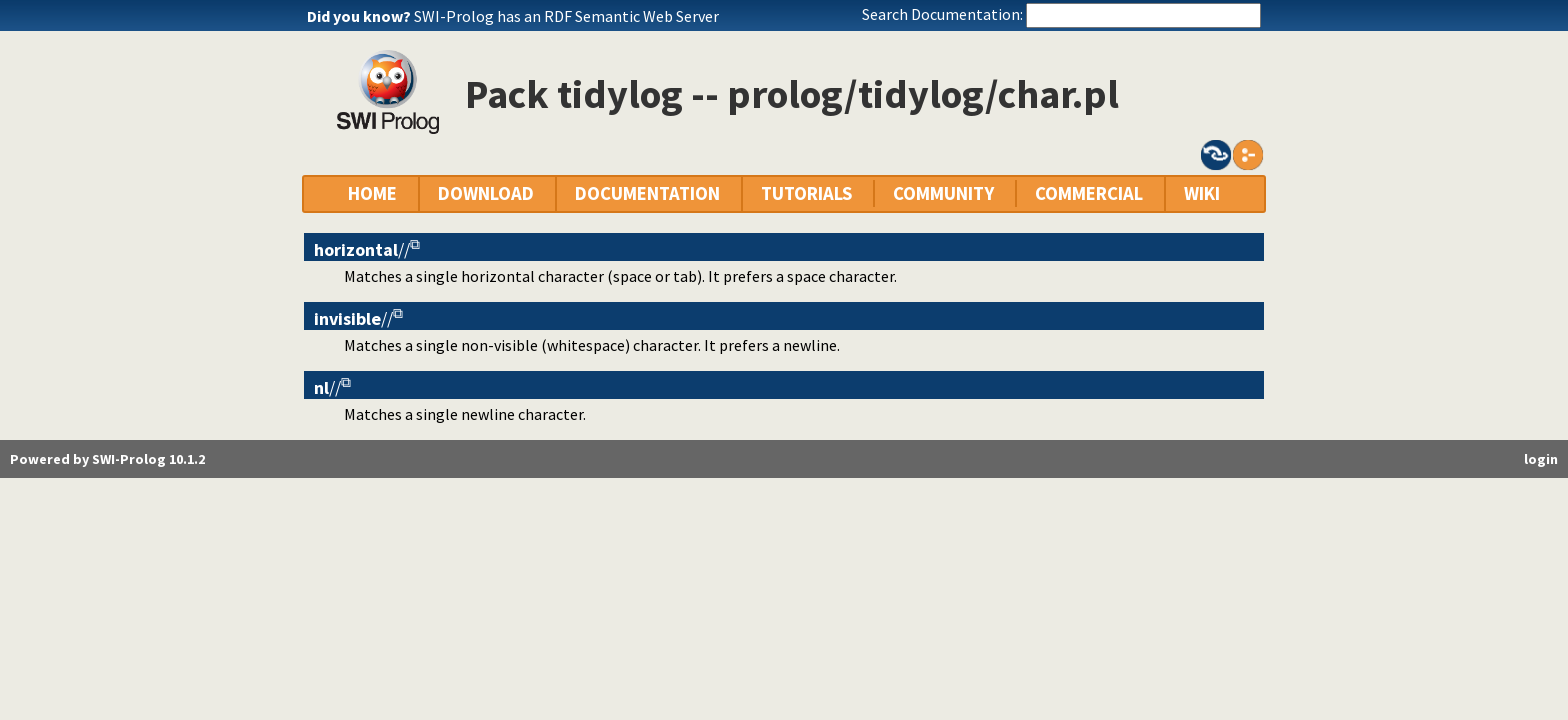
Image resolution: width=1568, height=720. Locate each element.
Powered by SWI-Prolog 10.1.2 (107, 459)
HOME (372, 193)
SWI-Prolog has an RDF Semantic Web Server (566, 16)
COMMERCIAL (1089, 193)
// (362, 249)
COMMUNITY (943, 193)
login (1541, 459)
